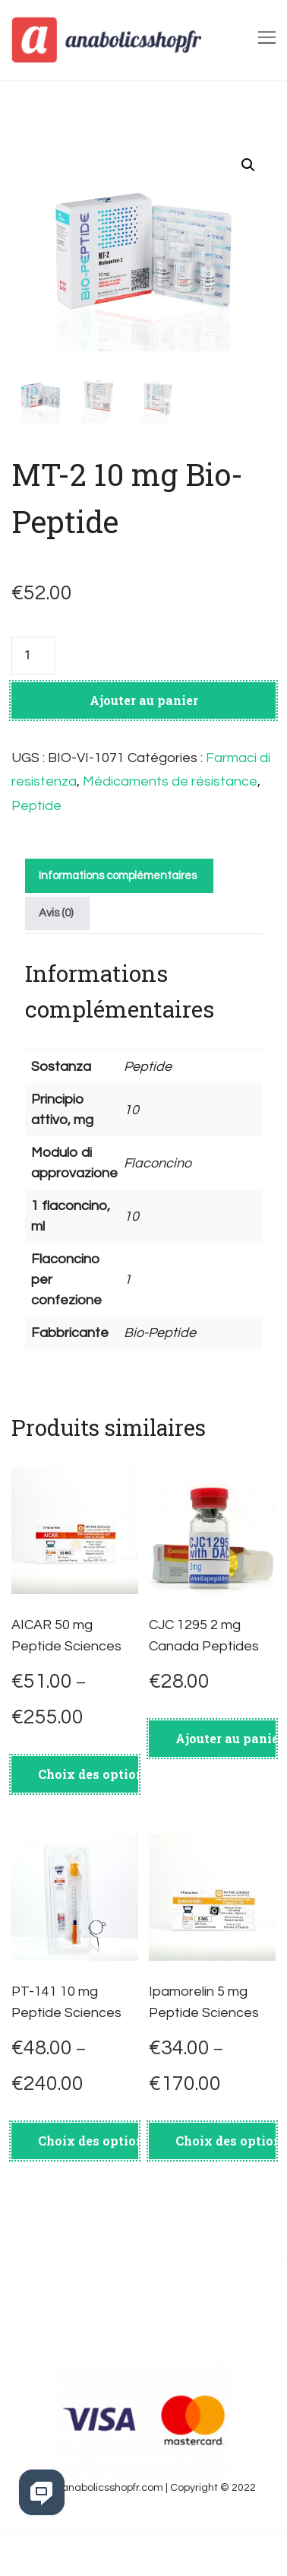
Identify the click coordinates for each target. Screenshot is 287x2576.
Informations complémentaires (118, 926)
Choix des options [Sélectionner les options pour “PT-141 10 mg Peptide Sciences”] (88, 2192)
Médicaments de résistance (170, 832)
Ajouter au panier (144, 751)
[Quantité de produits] (33, 707)
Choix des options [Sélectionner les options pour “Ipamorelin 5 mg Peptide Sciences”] (225, 2192)
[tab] (117, 927)
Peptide (36, 857)
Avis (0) (56, 964)
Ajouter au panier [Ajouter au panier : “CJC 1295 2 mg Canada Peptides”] (225, 1789)
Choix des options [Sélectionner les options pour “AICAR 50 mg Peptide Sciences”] (88, 1825)
